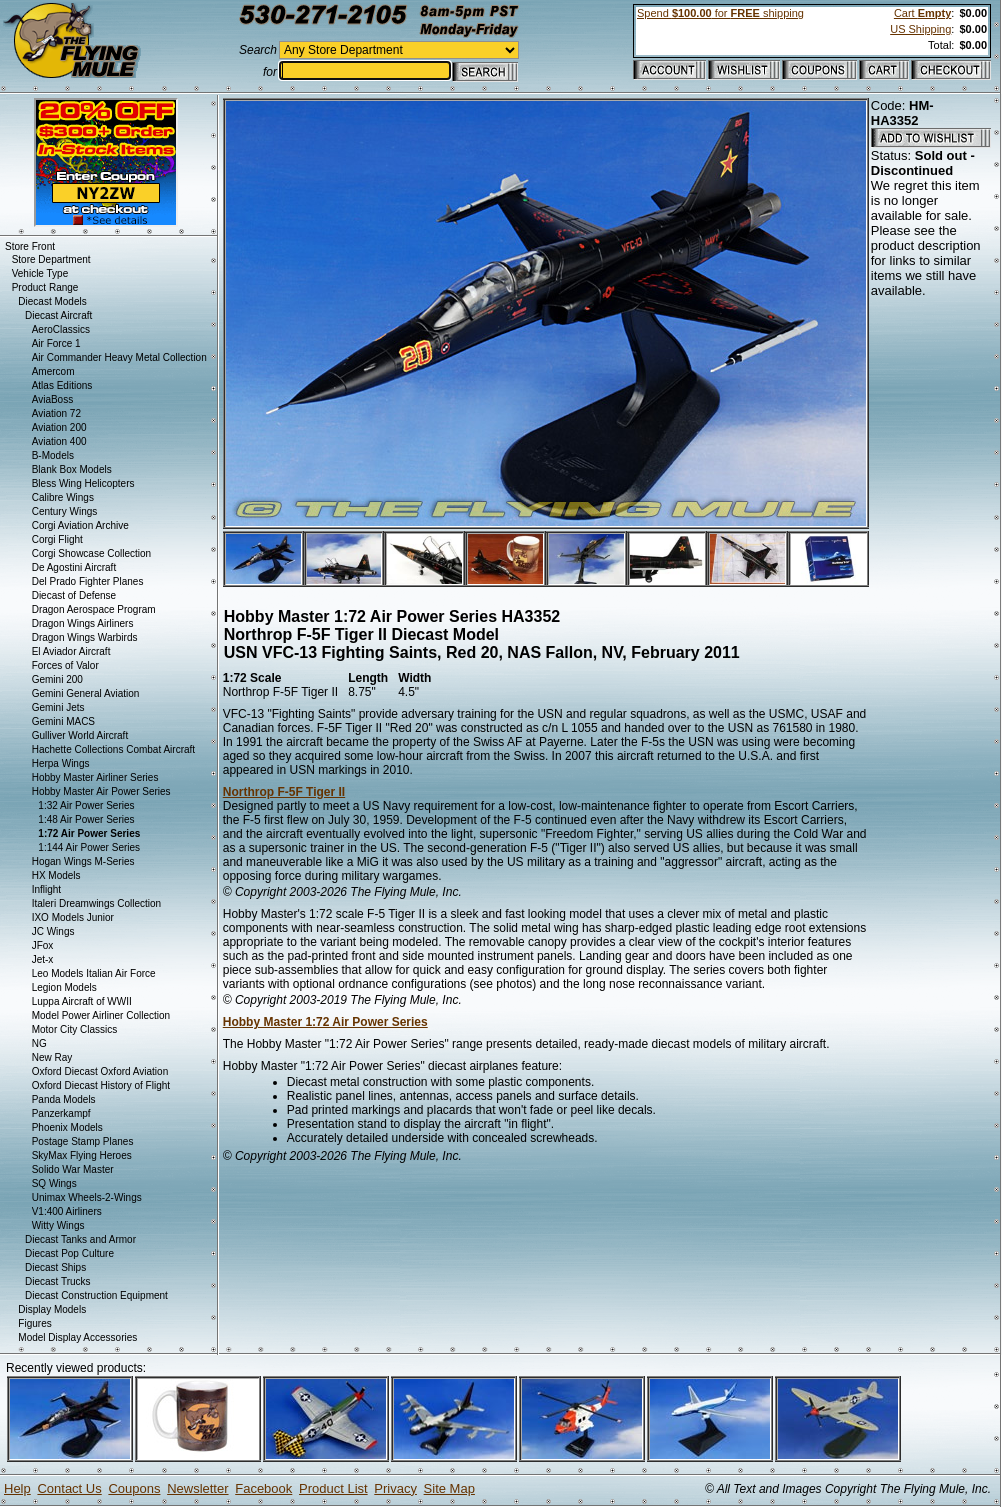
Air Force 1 (56, 343)
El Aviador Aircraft (71, 651)
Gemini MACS (63, 721)
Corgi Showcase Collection (92, 553)
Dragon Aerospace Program (94, 609)
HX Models (56, 875)
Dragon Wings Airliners (83, 623)
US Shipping (920, 29)
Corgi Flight (57, 539)
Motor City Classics (75, 1029)
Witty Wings (58, 1225)
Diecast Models (52, 301)
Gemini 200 (57, 679)
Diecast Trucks (58, 1281)
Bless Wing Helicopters (83, 483)
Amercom (53, 371)
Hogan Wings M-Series (83, 861)
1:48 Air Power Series (86, 819)
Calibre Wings (63, 497)
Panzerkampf (61, 1113)
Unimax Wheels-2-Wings (87, 1197)
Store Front (30, 246)
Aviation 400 (59, 441)
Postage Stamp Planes (83, 1141)
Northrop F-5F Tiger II (284, 792)
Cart (922, 13)
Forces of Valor (65, 665)
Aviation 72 (56, 413)
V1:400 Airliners (67, 1211)
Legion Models (64, 987)
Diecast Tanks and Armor (80, 1239)
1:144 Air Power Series (89, 847)
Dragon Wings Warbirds (85, 637)
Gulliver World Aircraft (80, 735)
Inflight (46, 889)
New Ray (52, 1057)
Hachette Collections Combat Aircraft (113, 749)
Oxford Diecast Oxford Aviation (100, 1071)
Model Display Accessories (77, 1337)
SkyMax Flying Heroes (82, 1155)
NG (39, 1043)
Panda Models (64, 1099)
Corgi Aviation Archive (80, 525)
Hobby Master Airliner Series (95, 777)
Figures (34, 1323)
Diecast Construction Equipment (96, 1295)
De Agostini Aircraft (74, 567)
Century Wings (65, 511)
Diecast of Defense (74, 595)
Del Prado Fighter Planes (88, 581)
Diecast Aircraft (58, 315)
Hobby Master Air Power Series (101, 791)
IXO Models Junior (73, 917)
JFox (43, 945)
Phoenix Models (67, 1127)
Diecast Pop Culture (69, 1253)
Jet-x (43, 959)
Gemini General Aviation (86, 693)
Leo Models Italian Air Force (94, 973)
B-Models (53, 455)
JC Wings (53, 931)
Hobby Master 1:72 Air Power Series (325, 1022)
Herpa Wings (61, 763)
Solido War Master (73, 1169)
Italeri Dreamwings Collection (97, 903)
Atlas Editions (62, 385)
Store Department (51, 259)
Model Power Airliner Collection (101, 1015)
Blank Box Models (72, 469)
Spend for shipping (720, 13)
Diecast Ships (55, 1267)
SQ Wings (54, 1183)
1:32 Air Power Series (86, 805)
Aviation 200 (59, 427)
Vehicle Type (40, 273)
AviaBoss (53, 399)
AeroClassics (61, 329)
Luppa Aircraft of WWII (82, 1001)
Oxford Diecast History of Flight (101, 1085)
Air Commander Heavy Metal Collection (119, 357)
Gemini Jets (58, 707)
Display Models (52, 1309)
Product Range (45, 287)
